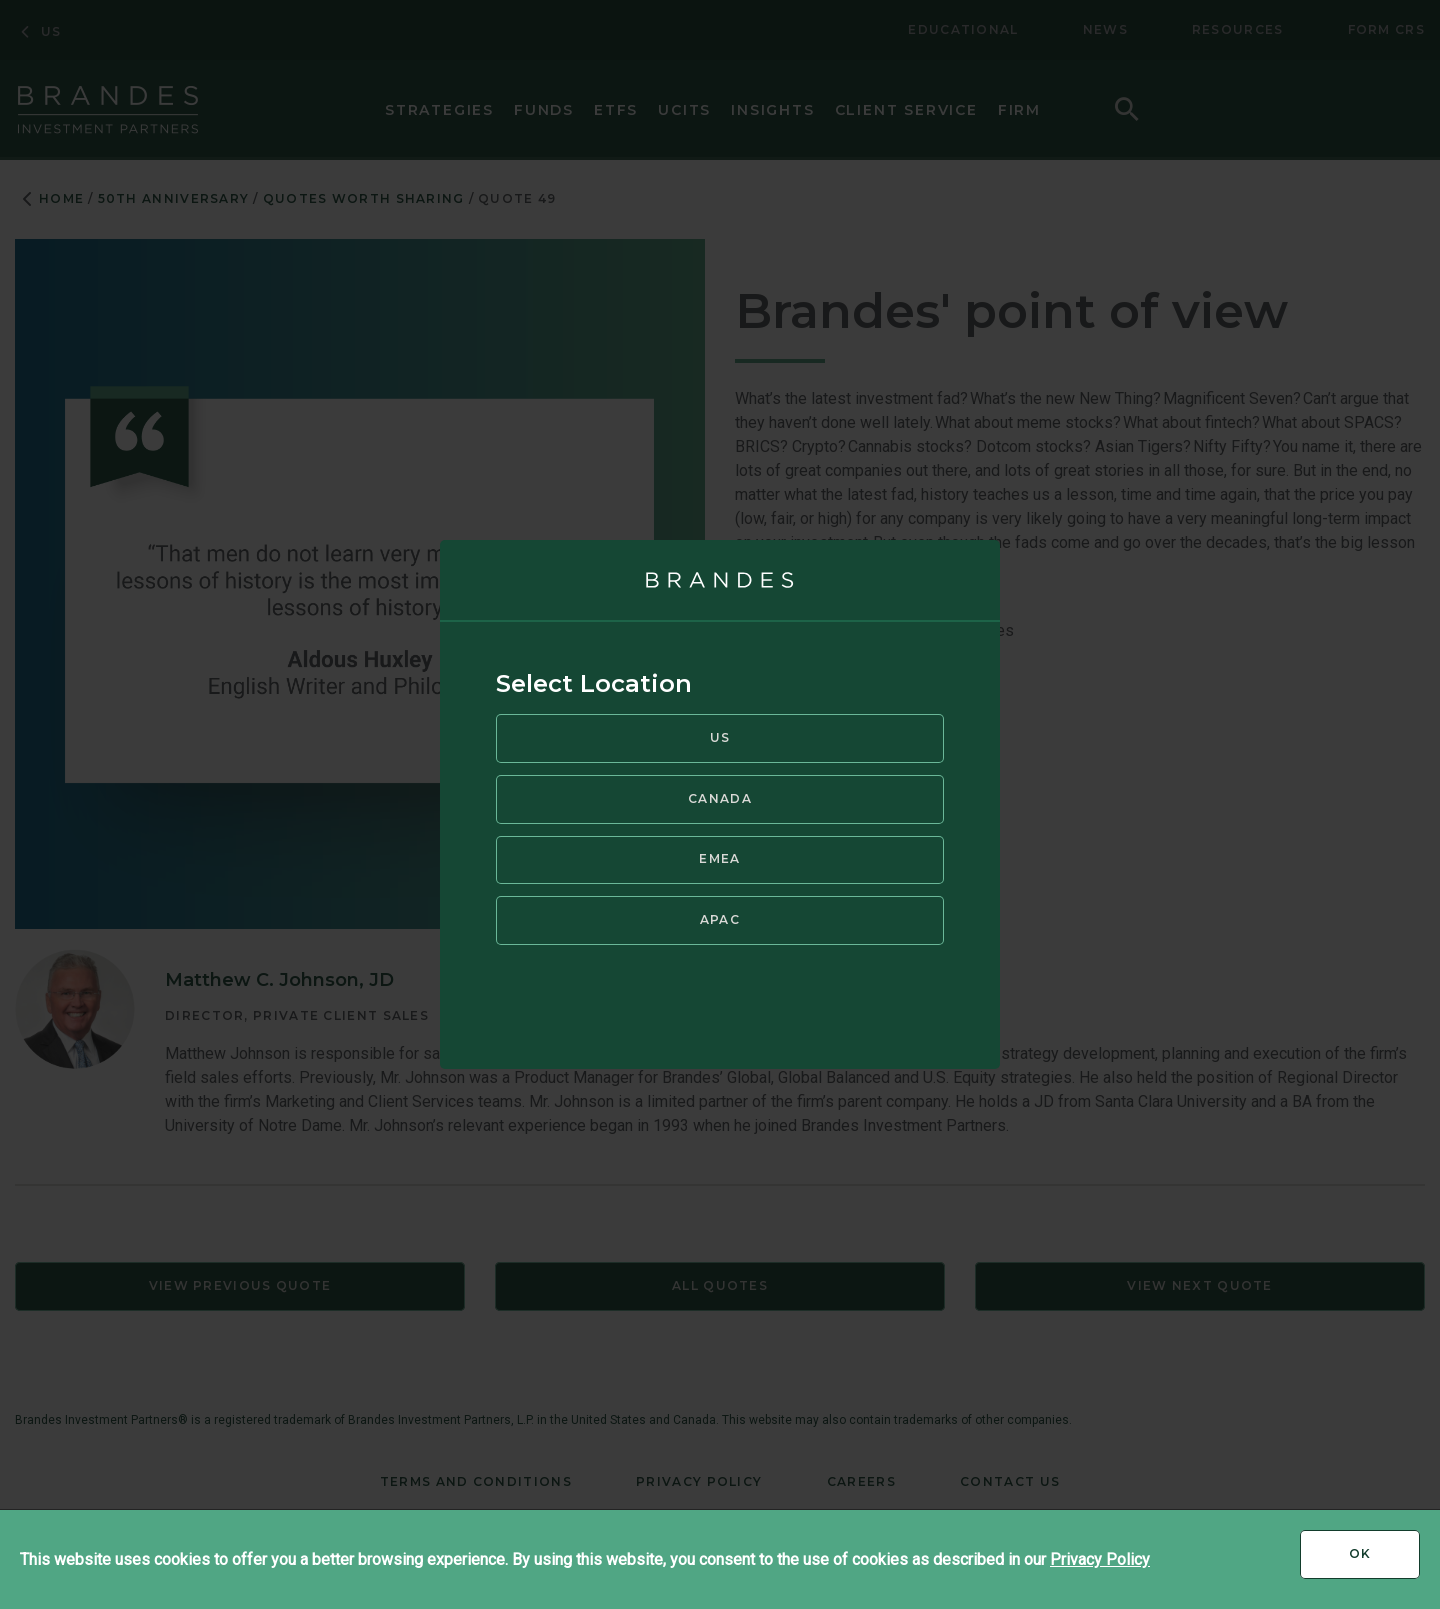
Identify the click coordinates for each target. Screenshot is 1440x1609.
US (720, 737)
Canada (720, 798)
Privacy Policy (1100, 1559)
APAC (720, 919)
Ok (1384, 1561)
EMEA (719, 858)
